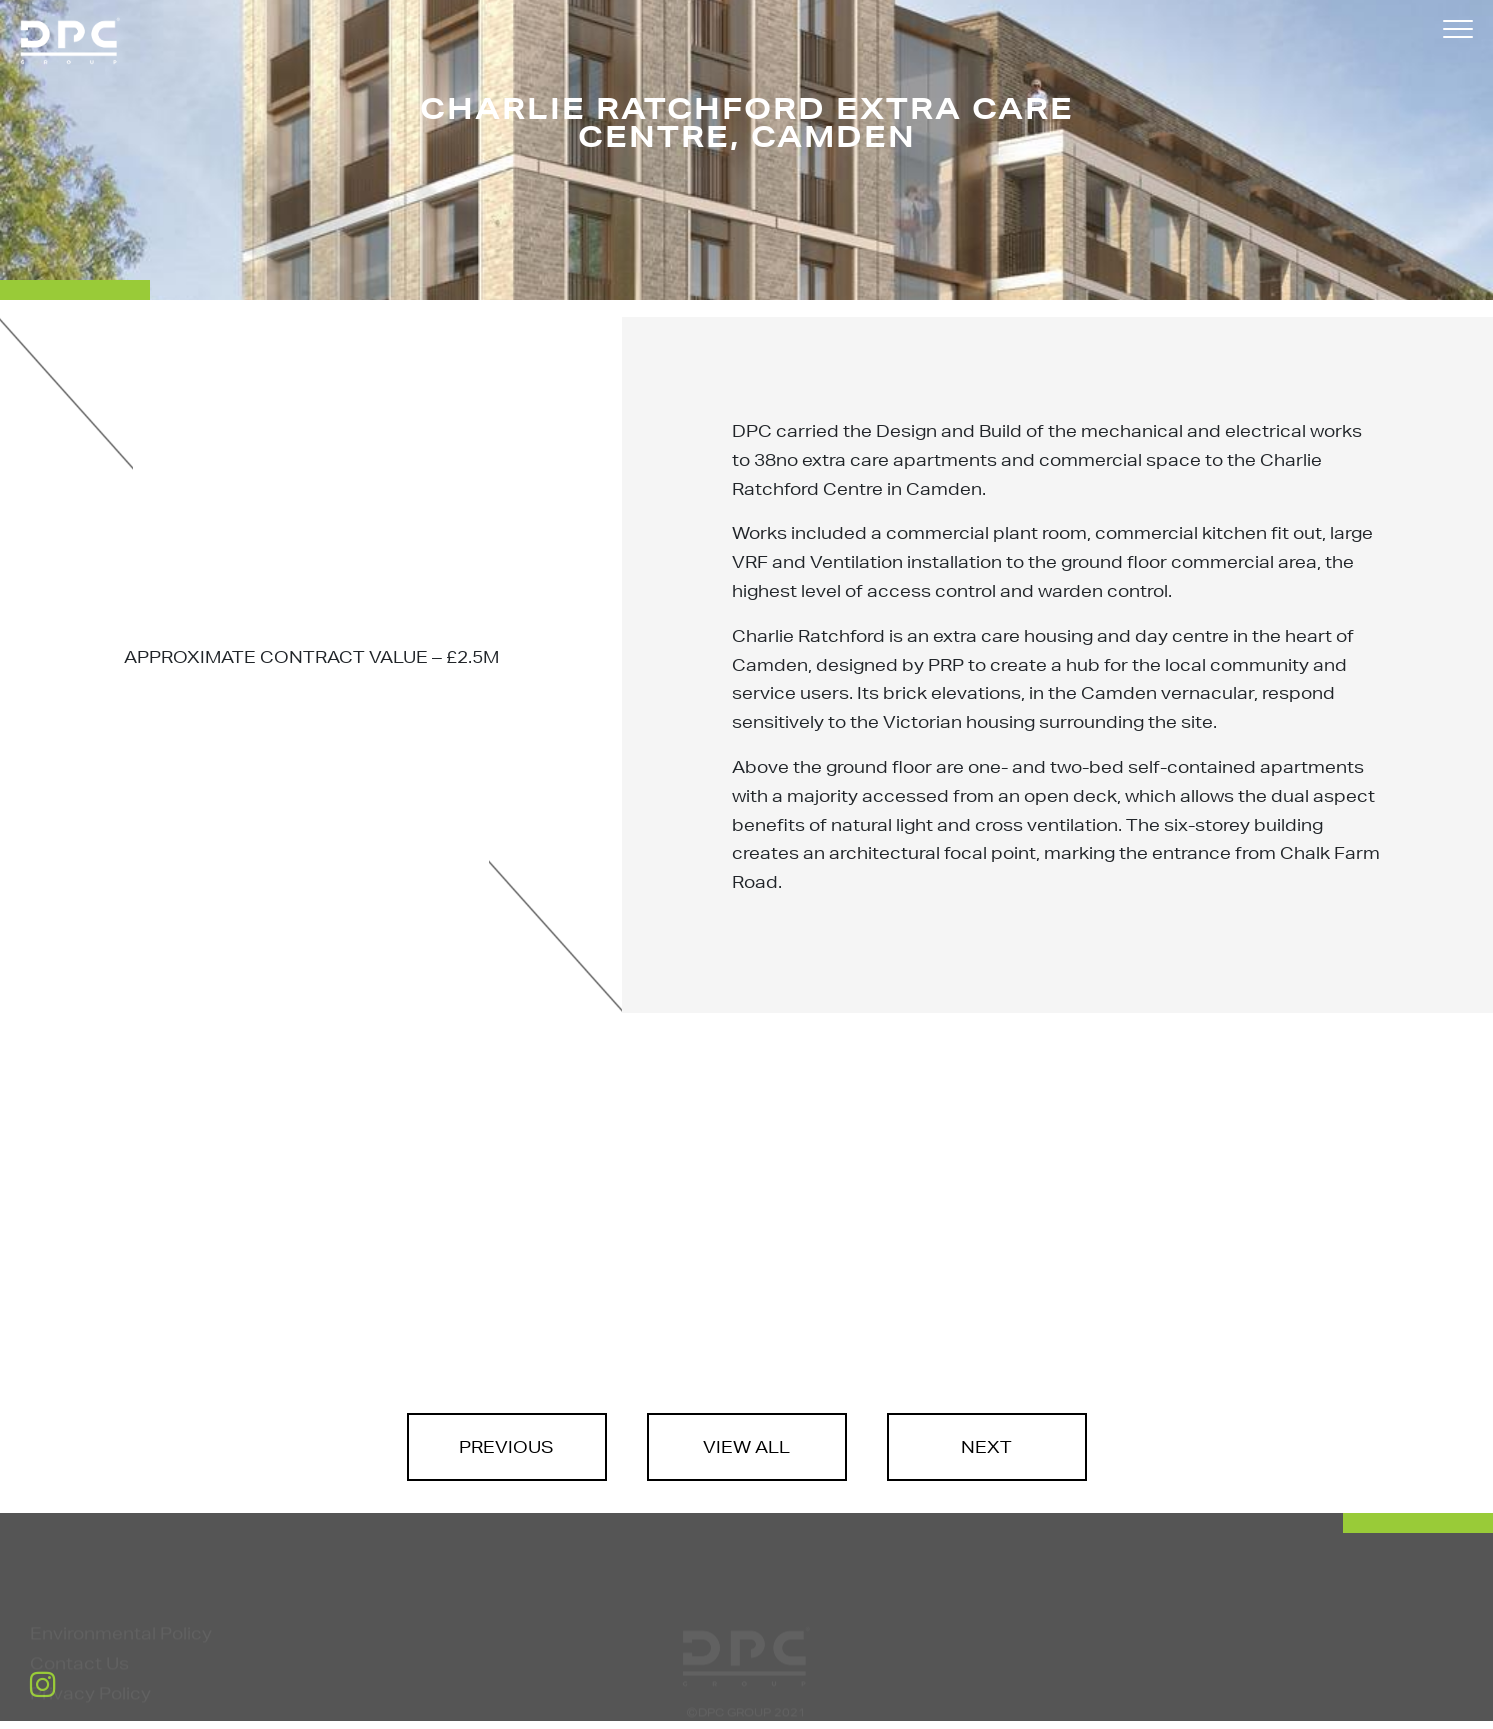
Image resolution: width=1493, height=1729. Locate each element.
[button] (1458, 32)
